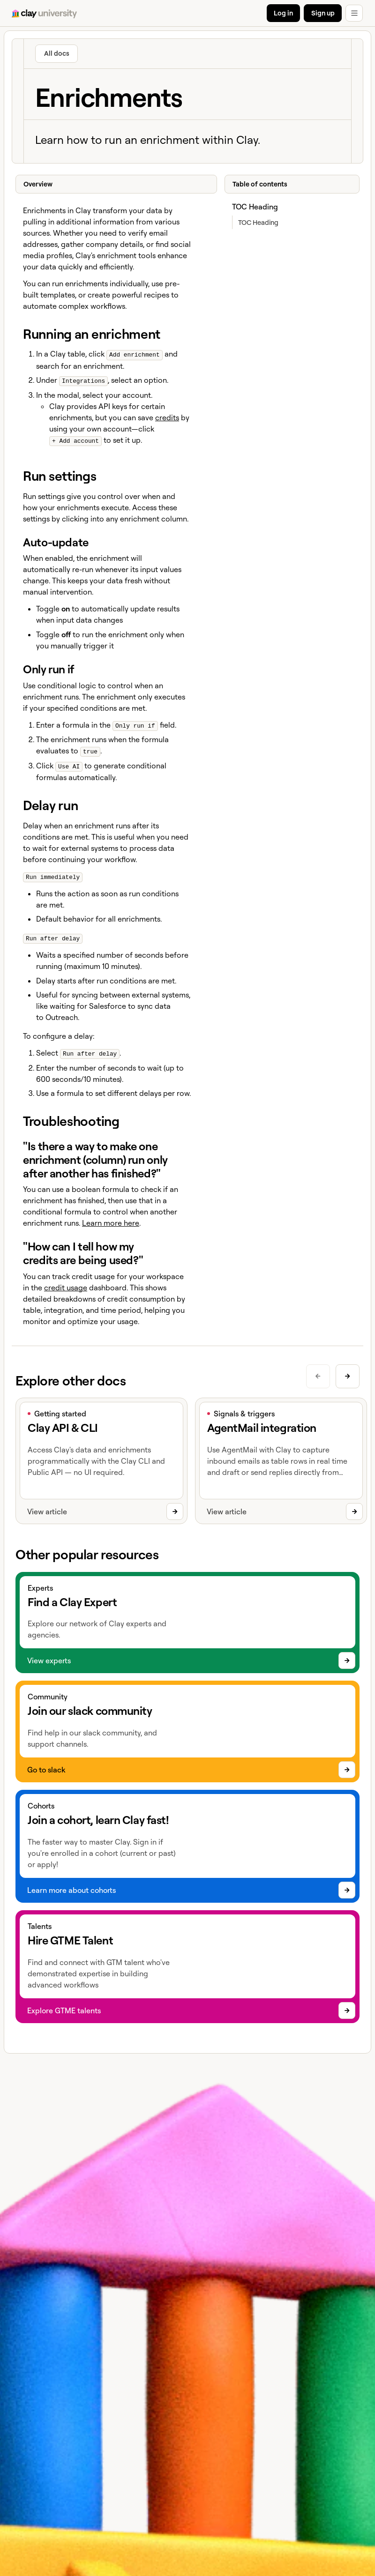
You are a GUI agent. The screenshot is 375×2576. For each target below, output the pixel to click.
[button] (354, 13)
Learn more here (110, 1218)
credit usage (65, 1283)
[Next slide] (348, 1372)
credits (167, 416)
